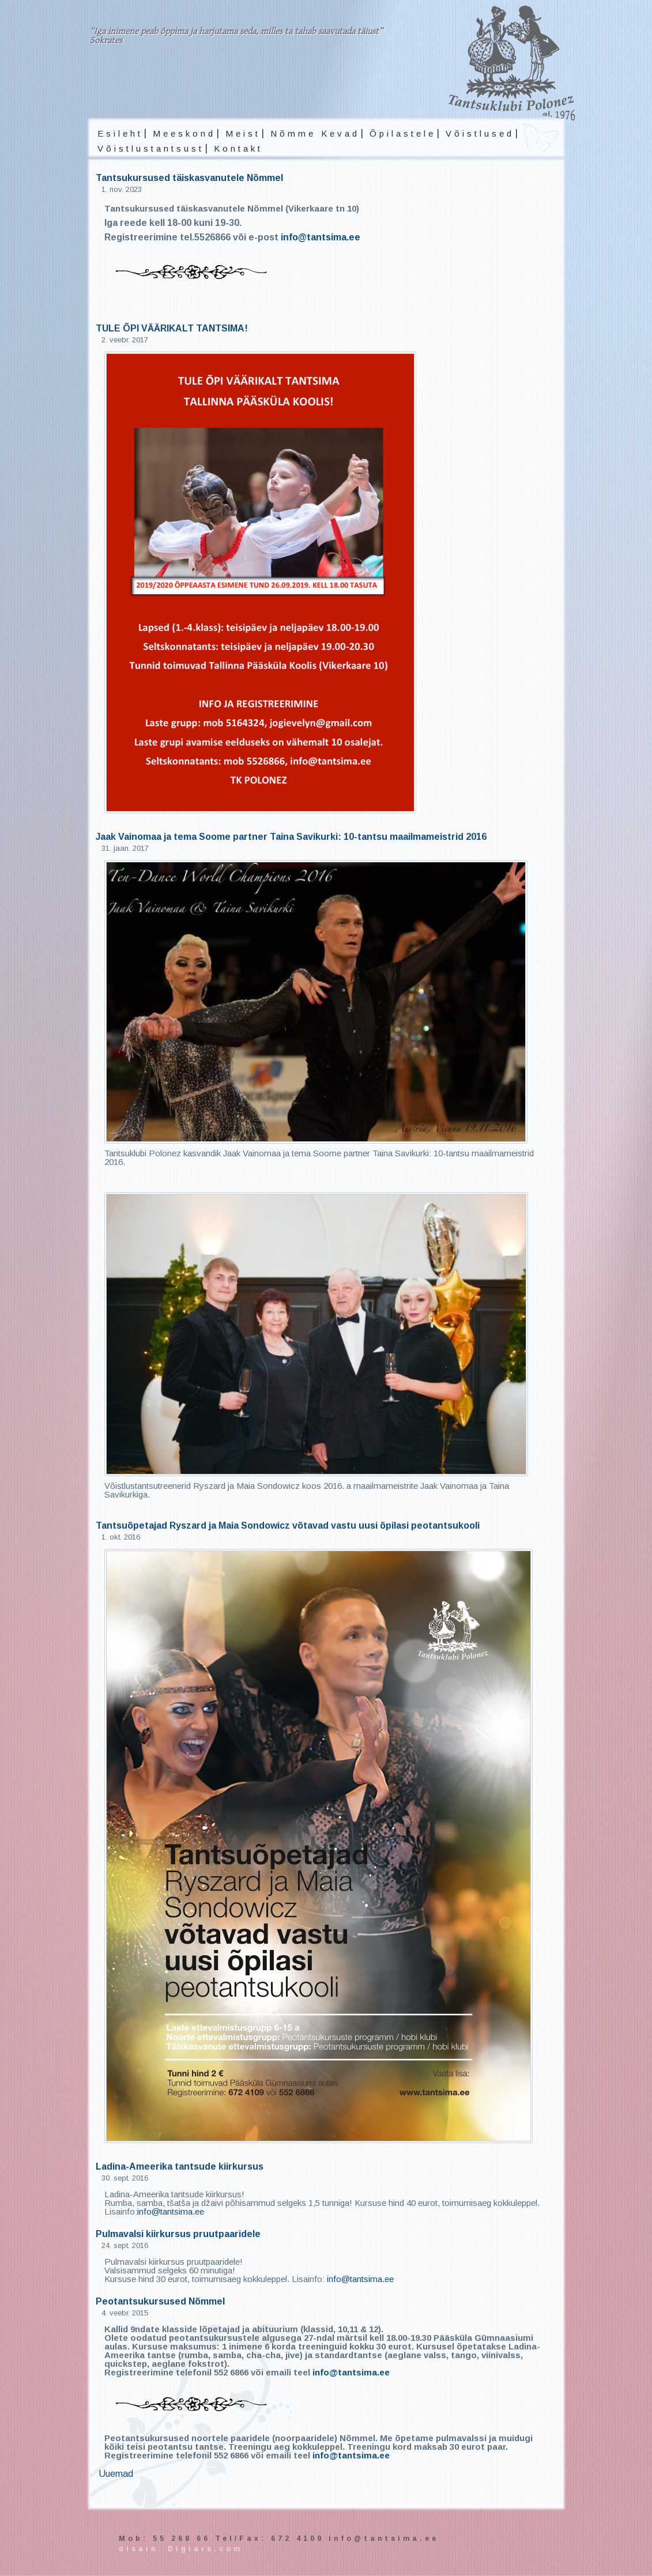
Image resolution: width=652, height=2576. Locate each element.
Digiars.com (205, 2549)
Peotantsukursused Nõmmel (160, 2301)
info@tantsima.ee (320, 237)
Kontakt (238, 148)
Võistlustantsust (150, 148)
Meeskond (184, 133)
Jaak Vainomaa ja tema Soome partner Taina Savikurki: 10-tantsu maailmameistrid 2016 (291, 837)
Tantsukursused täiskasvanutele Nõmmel (189, 178)
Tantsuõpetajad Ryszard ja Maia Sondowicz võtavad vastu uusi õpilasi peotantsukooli (288, 1525)
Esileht (120, 133)
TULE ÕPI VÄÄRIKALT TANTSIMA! (172, 328)
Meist (243, 133)
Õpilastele (403, 133)
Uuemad (116, 2474)
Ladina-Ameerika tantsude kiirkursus (179, 2166)
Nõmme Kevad (315, 133)
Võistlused (480, 133)
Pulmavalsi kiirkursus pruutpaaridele (178, 2234)
